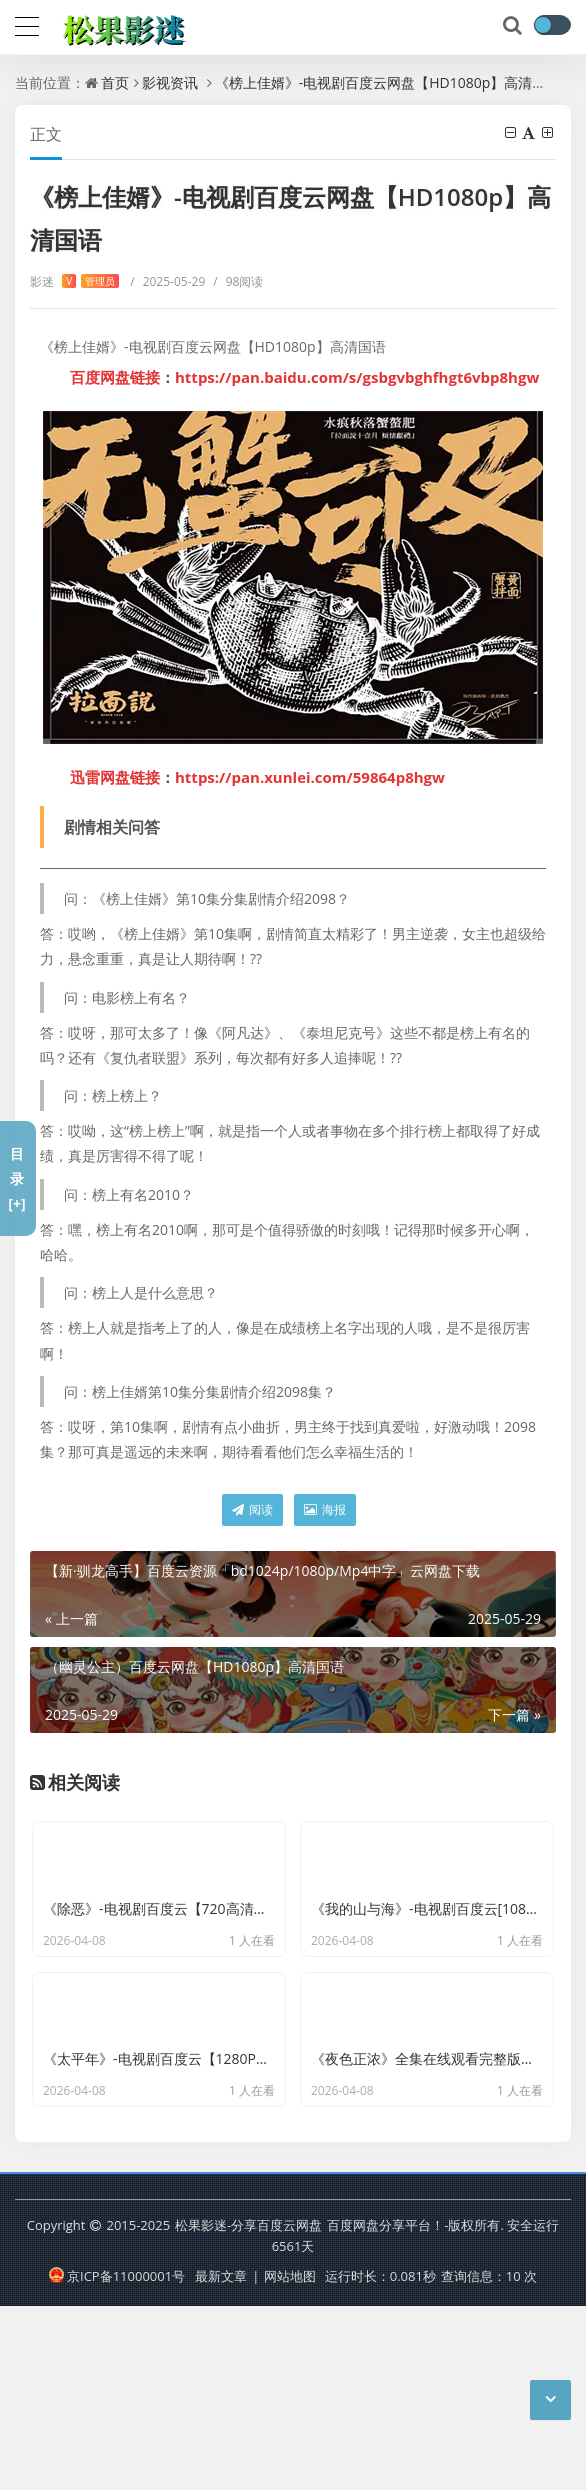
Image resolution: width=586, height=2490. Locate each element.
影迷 (74, 281)
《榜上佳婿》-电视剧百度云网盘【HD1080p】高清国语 (388, 82)
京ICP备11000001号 (117, 2460)
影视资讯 (170, 82)
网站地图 (290, 2460)
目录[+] (16, 1178)
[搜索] (514, 26)
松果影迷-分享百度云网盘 (248, 2410)
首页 (115, 82)
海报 (325, 1509)
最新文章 (221, 2460)
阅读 (252, 1509)
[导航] (27, 24)
